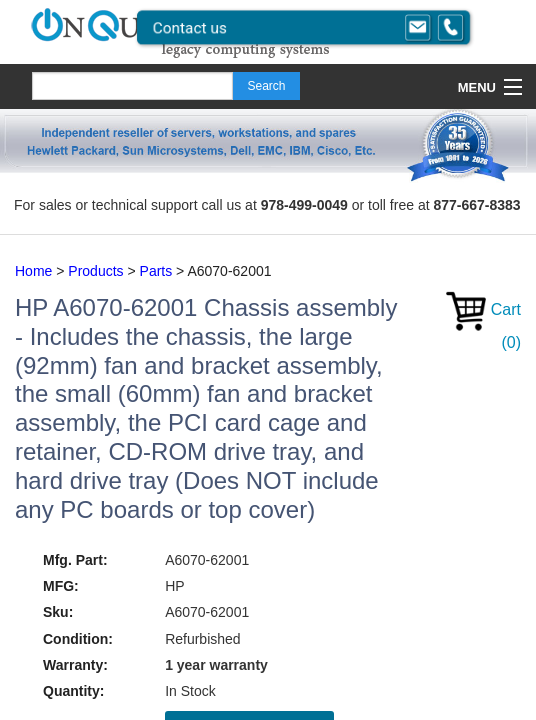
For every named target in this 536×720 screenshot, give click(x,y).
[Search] (132, 86)
